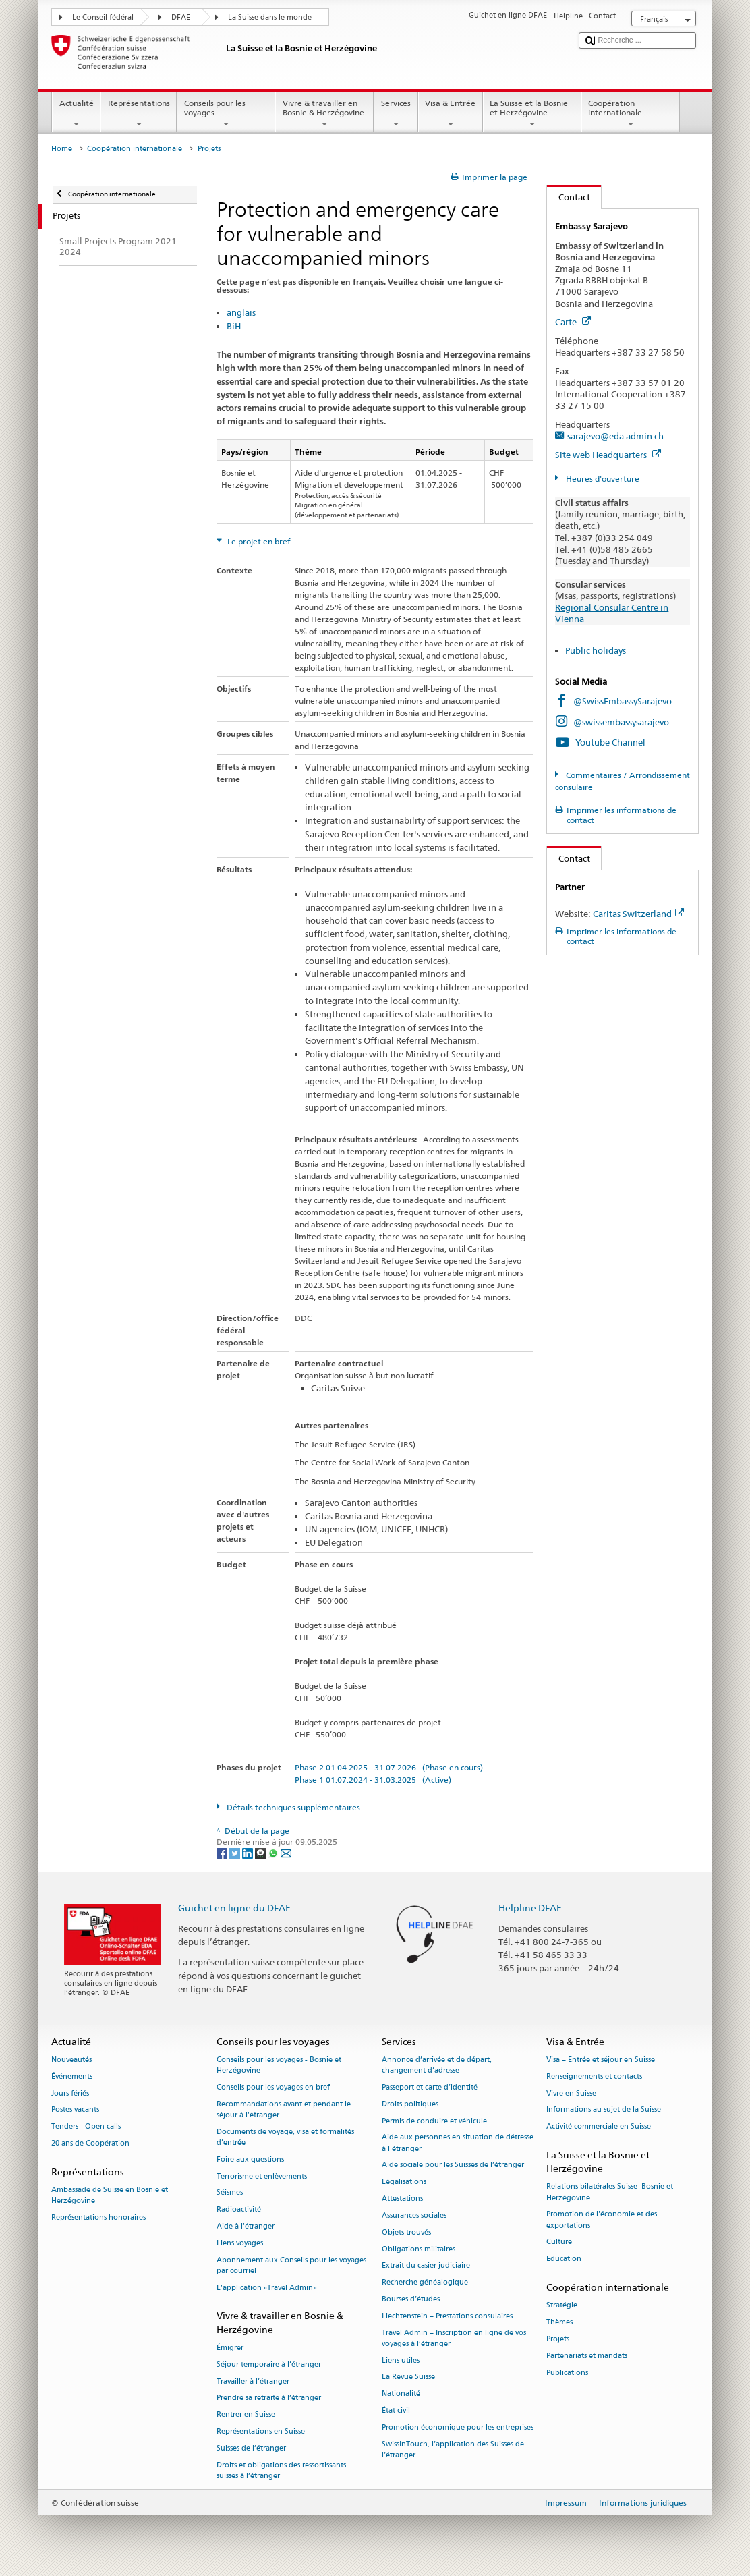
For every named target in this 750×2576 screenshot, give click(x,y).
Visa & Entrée (450, 114)
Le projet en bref (258, 541)
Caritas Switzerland (638, 913)
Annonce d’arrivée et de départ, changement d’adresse (437, 2065)
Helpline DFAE (530, 1907)
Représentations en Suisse (261, 2431)
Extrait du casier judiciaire (426, 2266)
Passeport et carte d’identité (430, 2087)
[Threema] (261, 1852)
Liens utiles (401, 2360)
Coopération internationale (630, 114)
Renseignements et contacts (594, 2076)
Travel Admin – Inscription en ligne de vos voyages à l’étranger (454, 2338)
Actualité (76, 114)
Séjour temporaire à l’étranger (269, 2364)
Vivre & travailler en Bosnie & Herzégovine (324, 114)
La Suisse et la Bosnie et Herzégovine (532, 114)
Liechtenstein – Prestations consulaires (447, 2316)
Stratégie (561, 2305)
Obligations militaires (418, 2249)
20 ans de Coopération (90, 2143)
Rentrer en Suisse (246, 2415)
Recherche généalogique (425, 2282)
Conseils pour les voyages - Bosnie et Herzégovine (279, 2065)
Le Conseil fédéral (103, 17)
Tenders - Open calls (86, 2127)
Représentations (138, 114)
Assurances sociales (414, 2215)
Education (563, 2259)
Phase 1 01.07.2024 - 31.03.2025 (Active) (373, 1779)
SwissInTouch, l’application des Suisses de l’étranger (453, 2449)
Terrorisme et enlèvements (262, 2176)
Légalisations (404, 2182)
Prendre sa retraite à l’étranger (269, 2398)
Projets (557, 2338)
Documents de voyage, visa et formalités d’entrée (285, 2137)
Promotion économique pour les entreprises (457, 2427)
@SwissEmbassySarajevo (622, 701)
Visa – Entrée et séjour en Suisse (600, 2059)
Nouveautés (71, 2059)
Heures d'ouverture (601, 479)
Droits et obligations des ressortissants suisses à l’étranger (281, 2470)
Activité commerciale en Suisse (598, 2127)
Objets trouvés (406, 2232)
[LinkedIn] (248, 1852)
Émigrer (230, 2347)
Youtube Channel (610, 742)
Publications (567, 2372)
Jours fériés (70, 2093)
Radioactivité (239, 2210)
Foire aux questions (250, 2159)
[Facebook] (223, 1852)
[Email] (286, 1852)
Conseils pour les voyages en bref (273, 2087)
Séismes (230, 2193)
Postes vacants (75, 2110)
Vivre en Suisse (571, 2093)
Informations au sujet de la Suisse (603, 2110)
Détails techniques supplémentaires (292, 1807)
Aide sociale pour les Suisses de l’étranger (453, 2165)
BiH (234, 325)
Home (61, 148)
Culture (559, 2242)
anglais (241, 312)
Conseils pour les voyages (226, 114)
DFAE (180, 17)
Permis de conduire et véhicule (434, 2121)
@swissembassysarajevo (621, 722)
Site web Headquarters (608, 454)
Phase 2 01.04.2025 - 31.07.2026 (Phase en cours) (389, 1767)
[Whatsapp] (274, 1852)
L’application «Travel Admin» (267, 2287)
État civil (396, 2410)
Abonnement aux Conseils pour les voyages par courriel (291, 2265)
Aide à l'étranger (246, 2226)
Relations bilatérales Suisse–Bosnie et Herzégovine (609, 2192)
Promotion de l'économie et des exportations (601, 2220)
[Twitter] (235, 1852)
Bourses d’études (411, 2299)
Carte (573, 321)
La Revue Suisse (408, 2377)
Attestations (402, 2199)
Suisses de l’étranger (251, 2448)
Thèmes (559, 2322)
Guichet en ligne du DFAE (234, 1907)
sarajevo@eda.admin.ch (615, 435)
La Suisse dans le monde (270, 17)
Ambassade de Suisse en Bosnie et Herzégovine (109, 2196)
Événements (71, 2076)
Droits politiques (410, 2104)
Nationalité (401, 2394)
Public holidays (595, 650)
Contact (568, 197)
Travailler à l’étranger (253, 2381)
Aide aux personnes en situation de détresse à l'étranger (457, 2143)
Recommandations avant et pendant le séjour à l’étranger (284, 2109)
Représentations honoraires (98, 2218)
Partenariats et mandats (586, 2355)
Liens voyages (240, 2243)
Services (395, 114)
